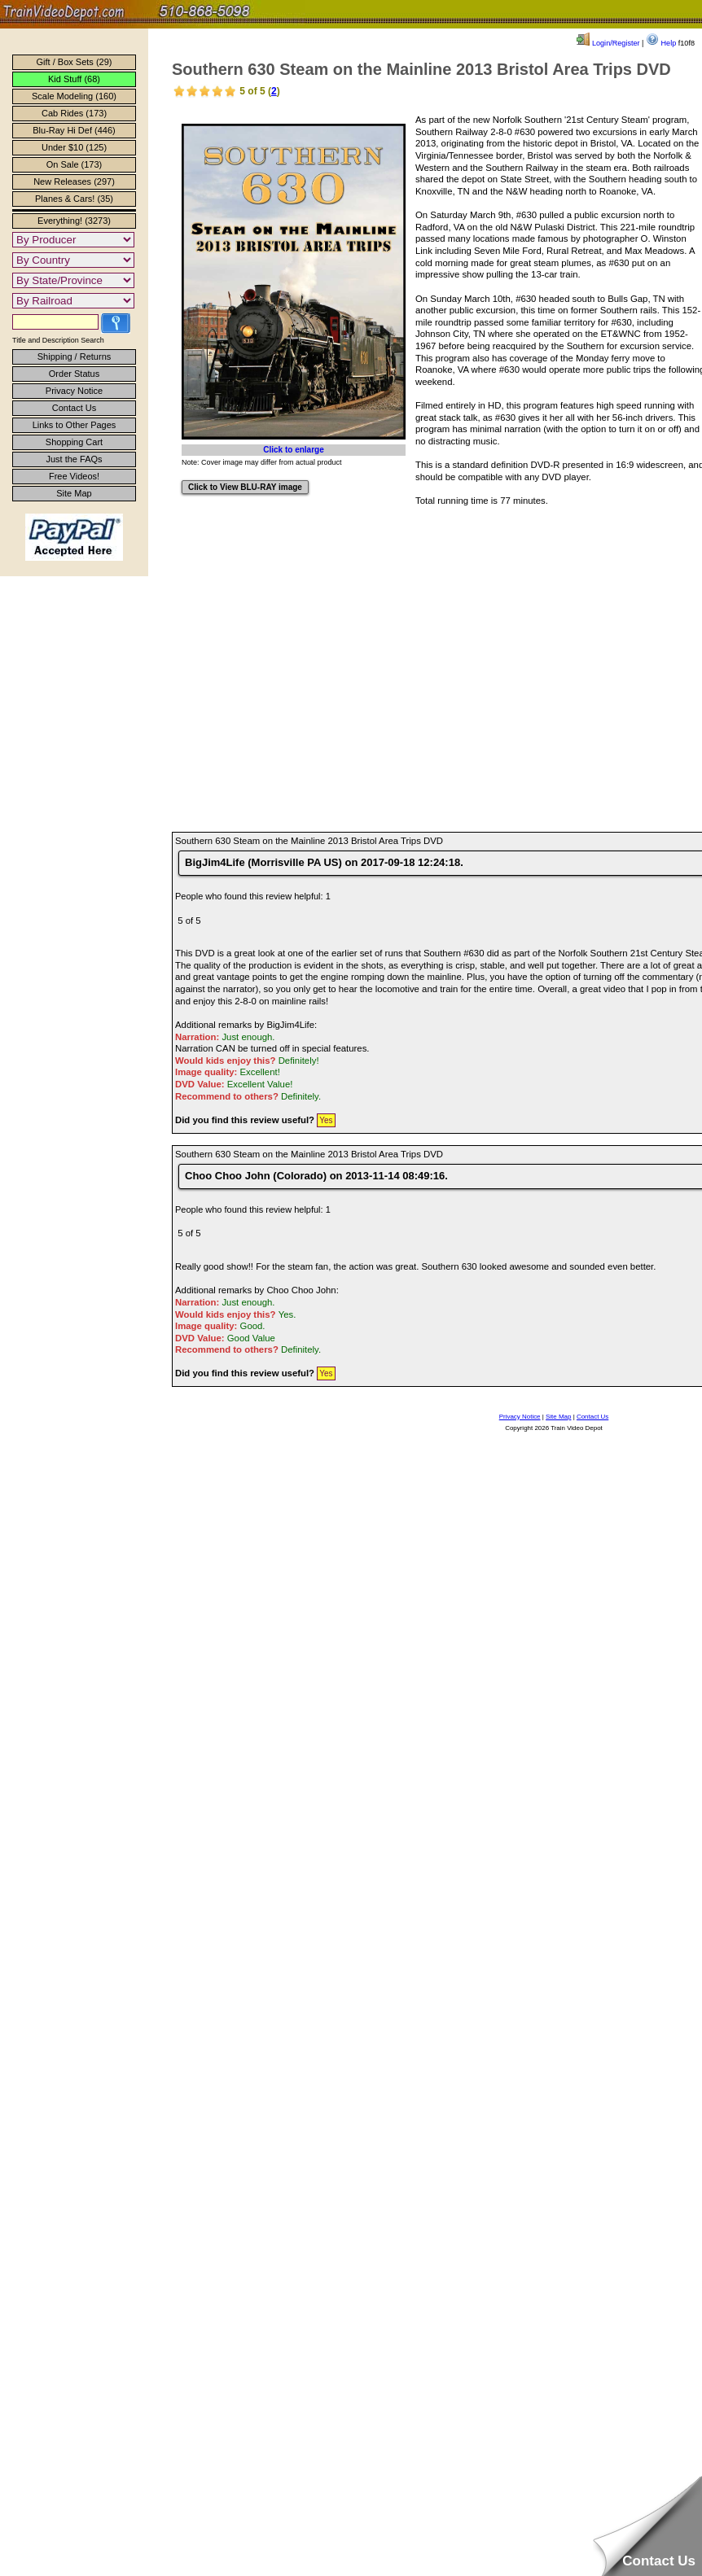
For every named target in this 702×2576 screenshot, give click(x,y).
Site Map (73, 493)
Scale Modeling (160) (74, 96)
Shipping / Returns (74, 356)
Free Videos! (74, 476)
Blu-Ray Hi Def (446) (74, 130)
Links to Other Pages (74, 425)
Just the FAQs (74, 459)
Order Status (74, 373)
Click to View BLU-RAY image (245, 487)
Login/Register (608, 43)
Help (661, 43)
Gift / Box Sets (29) (74, 62)
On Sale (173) (74, 164)
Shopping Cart (74, 442)
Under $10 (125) (74, 147)
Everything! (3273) (74, 220)
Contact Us (74, 408)
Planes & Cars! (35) (74, 198)
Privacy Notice (74, 391)
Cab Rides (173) (74, 113)
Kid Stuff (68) (74, 79)
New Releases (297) (74, 181)
